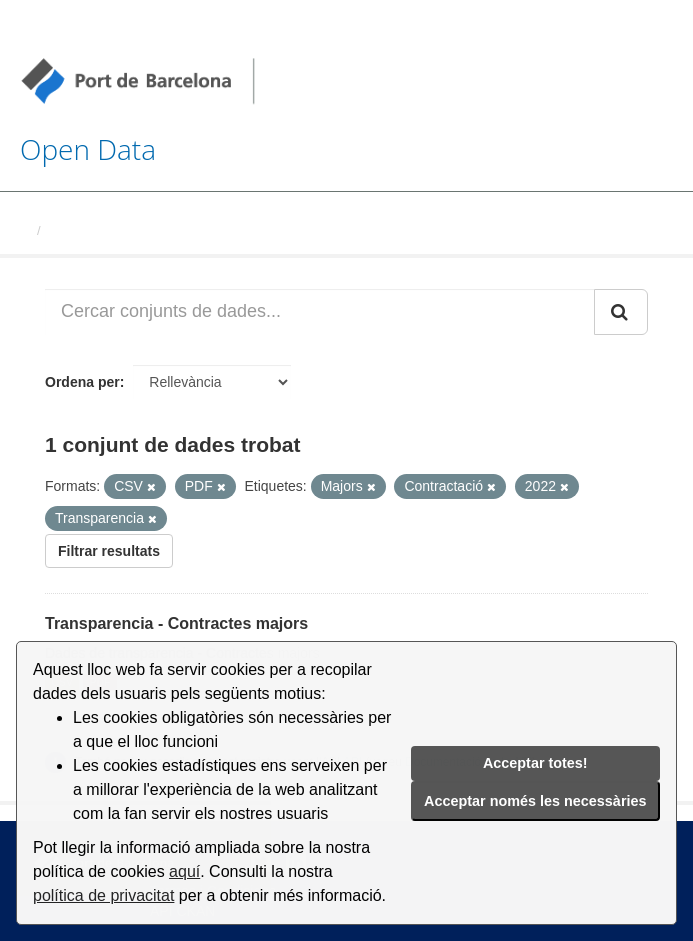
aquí (184, 871)
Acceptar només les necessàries (535, 801)
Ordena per (82, 382)
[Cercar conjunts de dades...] (320, 312)
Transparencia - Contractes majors (176, 623)
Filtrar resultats (109, 551)
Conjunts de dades (107, 230)
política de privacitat (103, 895)
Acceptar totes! (535, 763)
